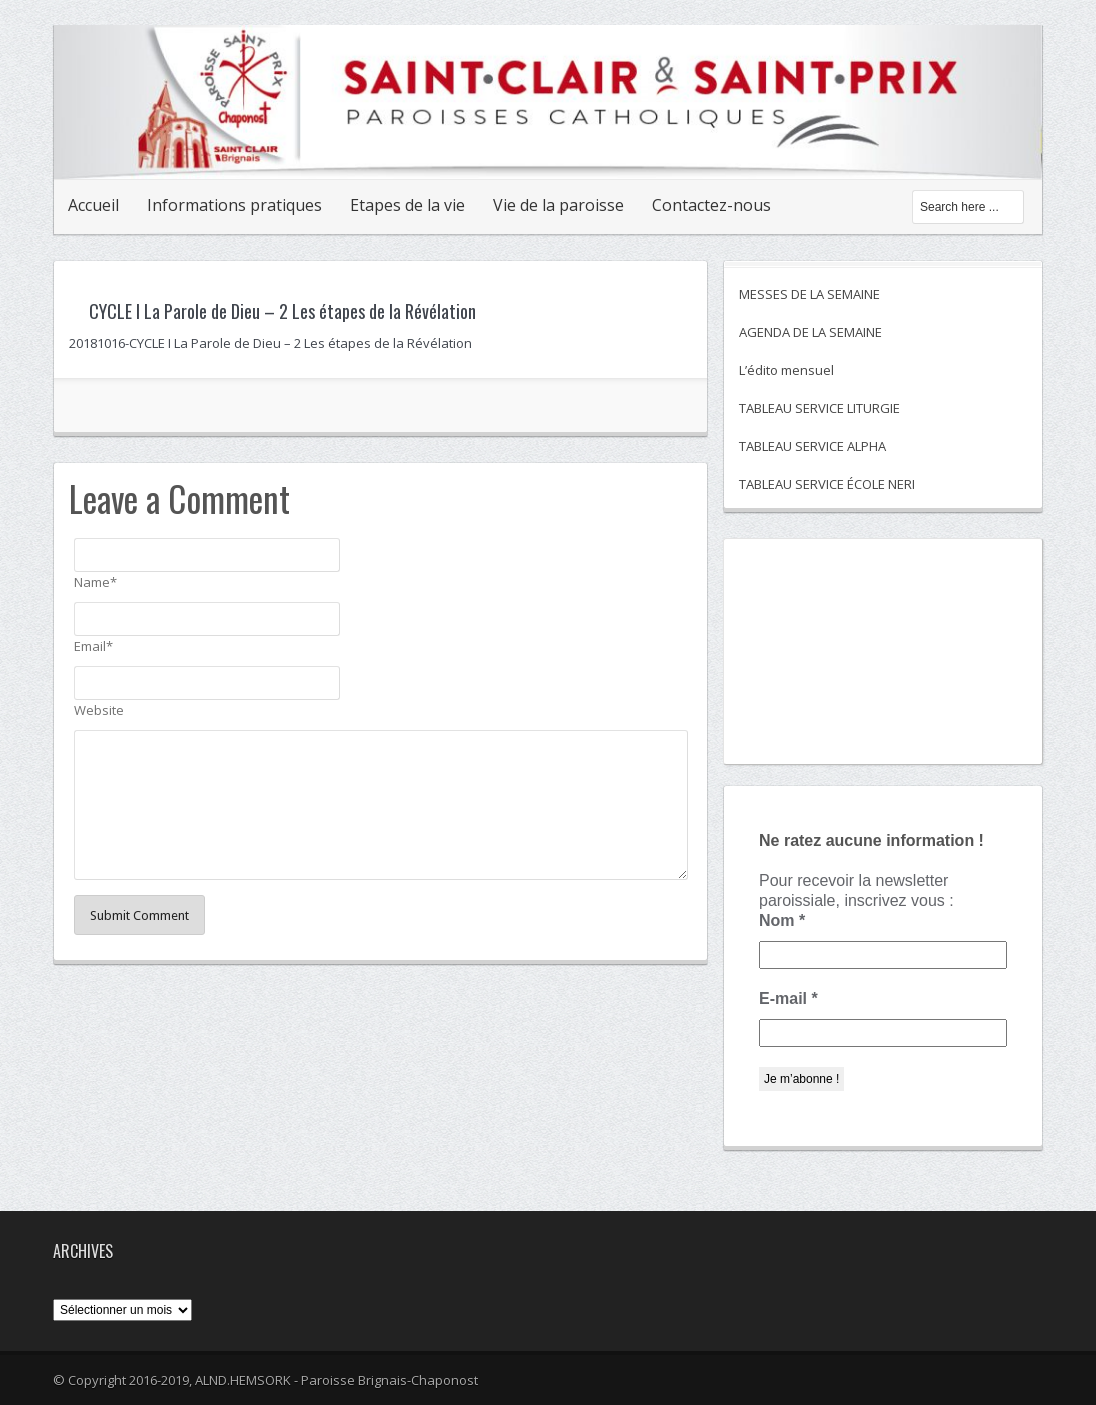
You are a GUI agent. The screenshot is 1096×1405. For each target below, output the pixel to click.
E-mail (788, 998)
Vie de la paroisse (558, 205)
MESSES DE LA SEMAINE (809, 294)
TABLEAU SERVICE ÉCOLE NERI (827, 484)
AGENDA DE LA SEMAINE (810, 332)
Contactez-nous (711, 205)
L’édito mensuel (786, 370)
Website (99, 710)
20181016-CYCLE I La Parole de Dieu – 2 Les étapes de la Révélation (270, 343)
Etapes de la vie (407, 205)
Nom (782, 920)
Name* (95, 582)
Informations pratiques (234, 205)
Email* (93, 646)
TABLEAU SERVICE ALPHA (812, 446)
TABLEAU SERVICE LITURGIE (819, 408)
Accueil (93, 205)
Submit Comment (139, 915)
